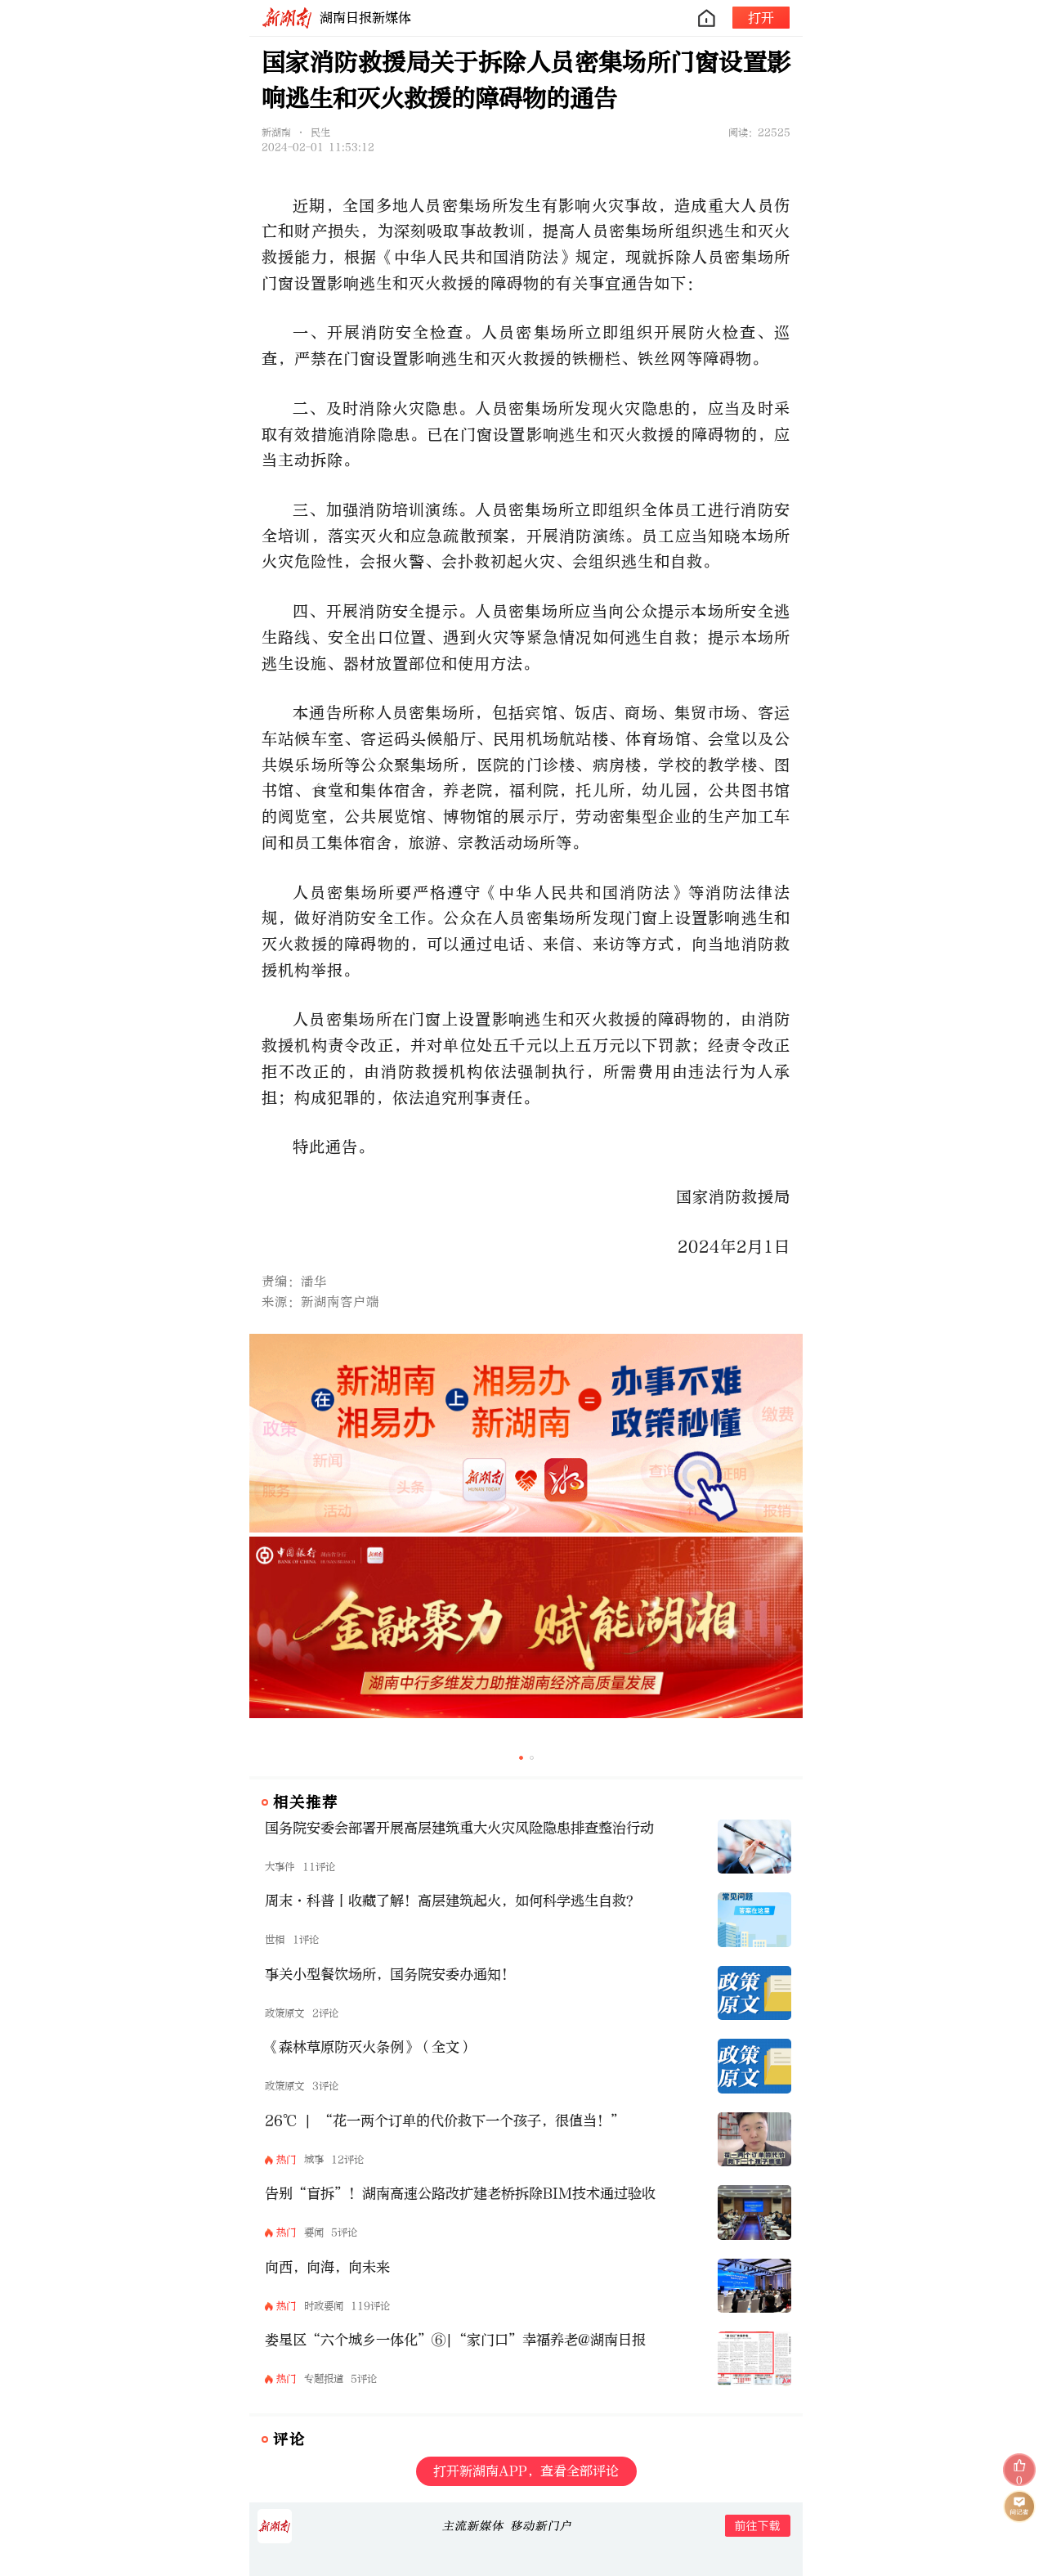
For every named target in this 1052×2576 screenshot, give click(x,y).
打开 (761, 17)
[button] (521, 1758)
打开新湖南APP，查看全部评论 (526, 2471)
